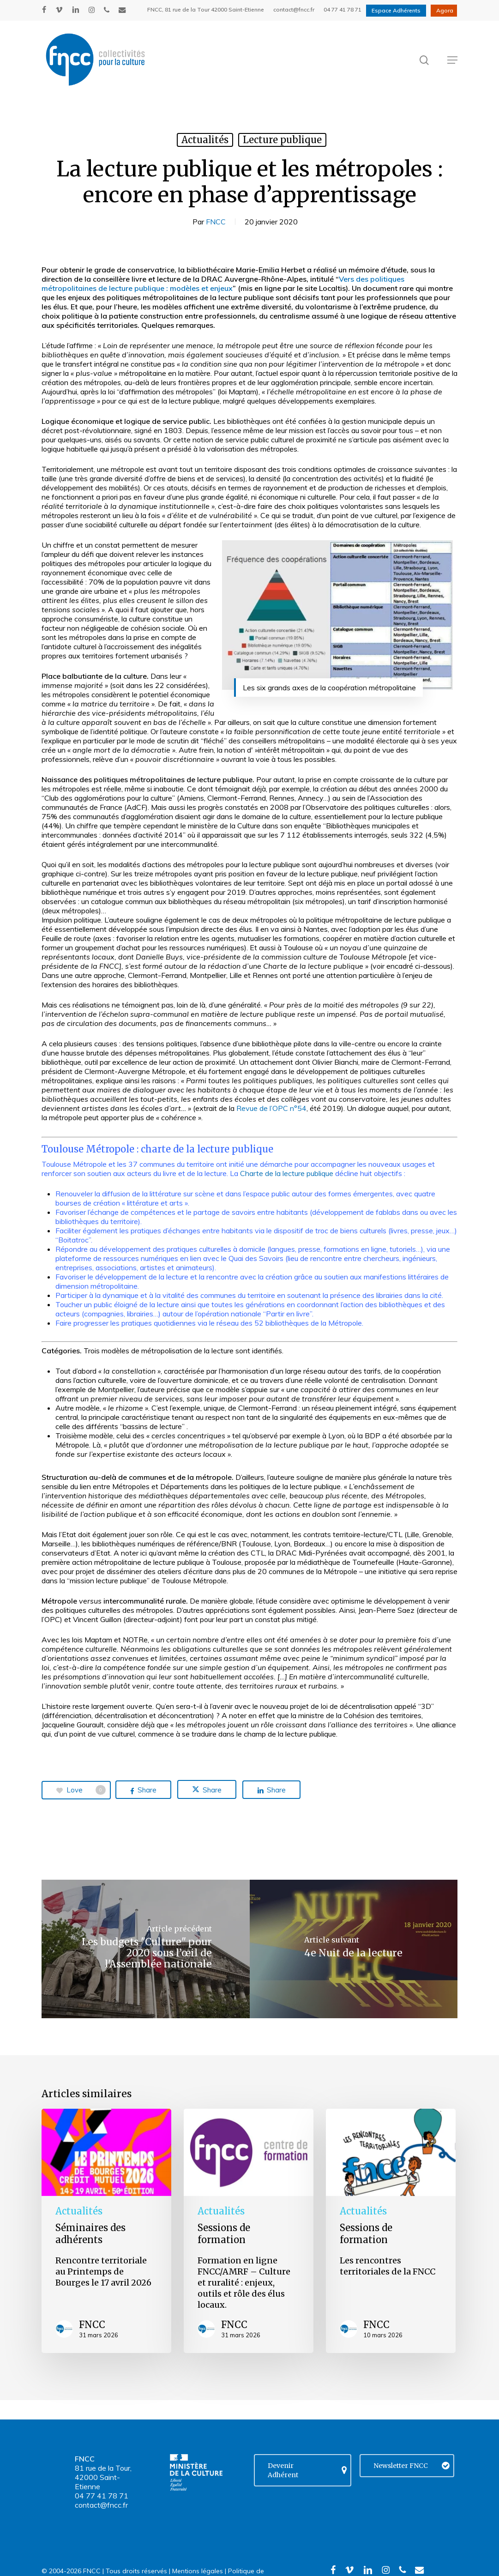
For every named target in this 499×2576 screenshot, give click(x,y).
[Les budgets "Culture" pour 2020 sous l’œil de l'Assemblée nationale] (146, 1949)
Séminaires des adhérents (90, 2233)
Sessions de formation (224, 2233)
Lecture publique (282, 139)
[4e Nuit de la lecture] (354, 1949)
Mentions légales (197, 2571)
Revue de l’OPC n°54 (271, 1108)
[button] (452, 60)
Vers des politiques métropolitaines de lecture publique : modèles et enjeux (223, 283)
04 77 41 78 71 (101, 2495)
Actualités (204, 139)
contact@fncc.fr (101, 2505)
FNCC (216, 221)
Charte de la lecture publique (286, 1173)
